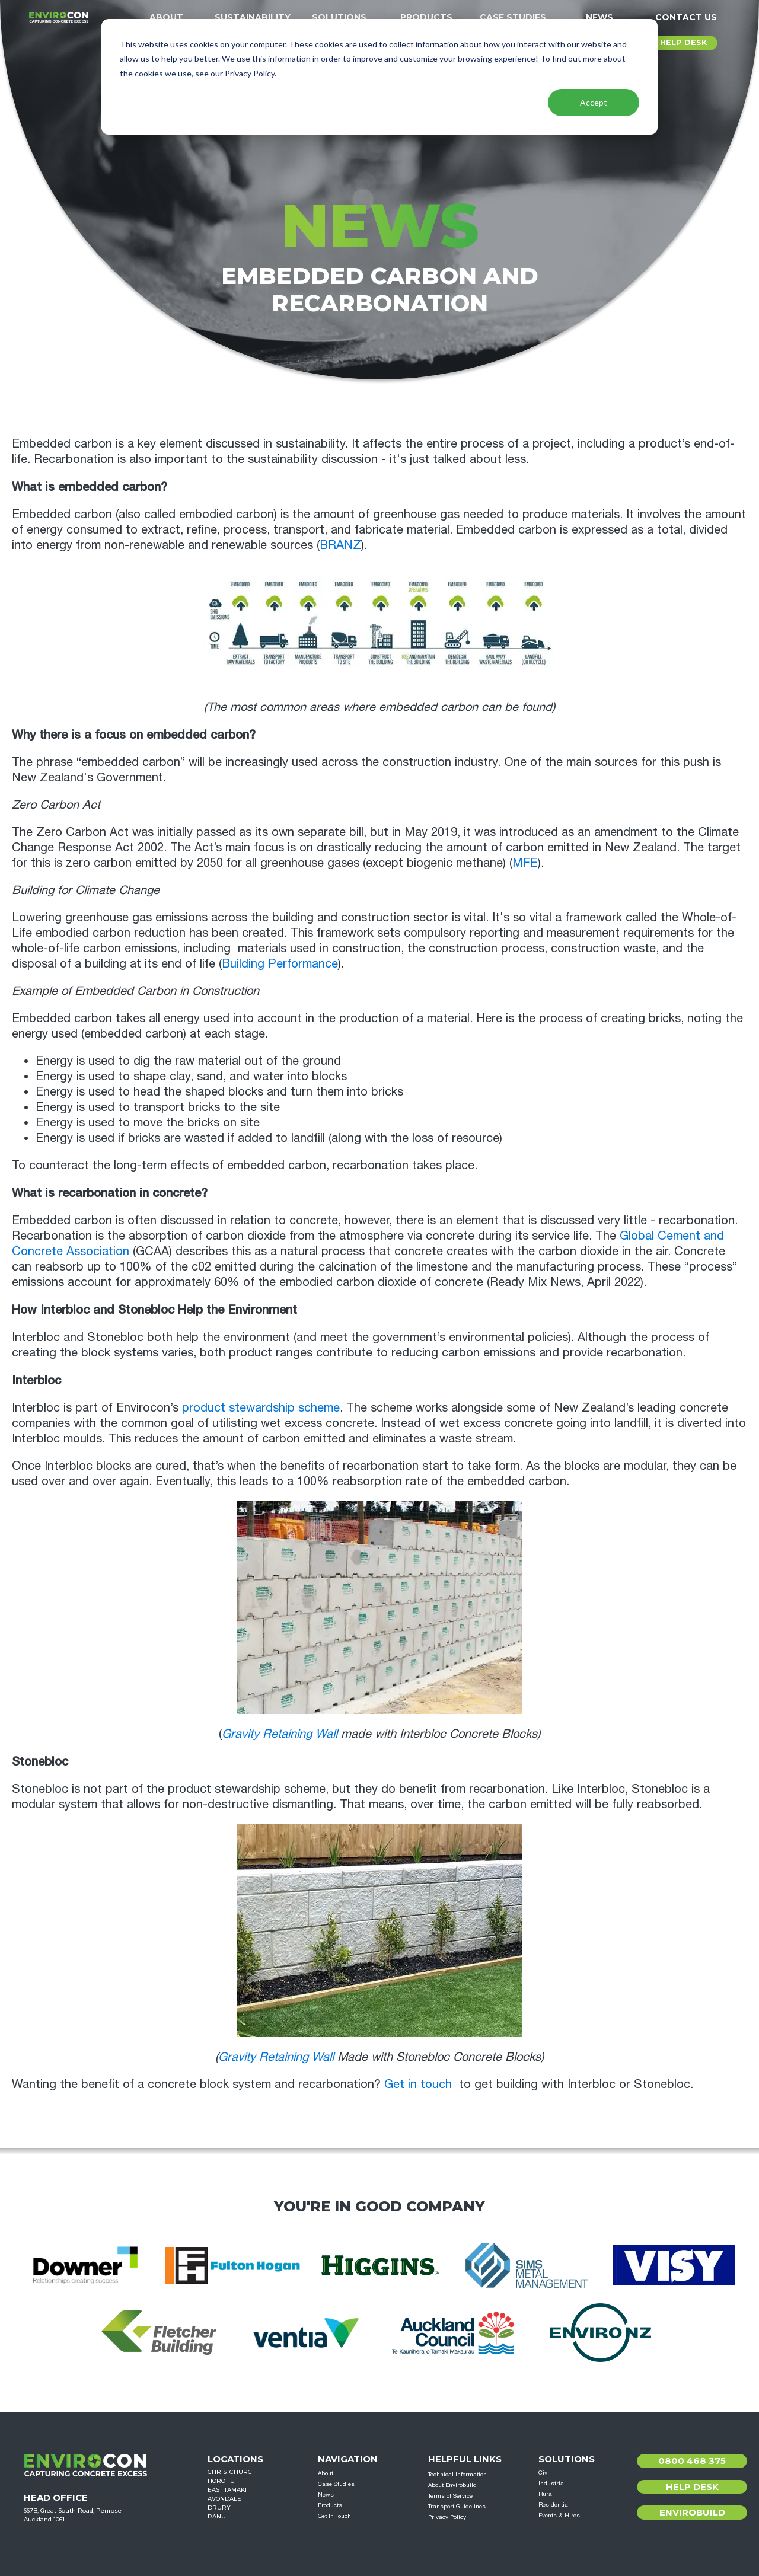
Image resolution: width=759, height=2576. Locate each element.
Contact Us (686, 17)
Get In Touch (334, 2515)
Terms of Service (450, 2495)
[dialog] (379, 77)
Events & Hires (559, 2514)
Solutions (339, 17)
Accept (593, 102)
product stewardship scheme (261, 1407)
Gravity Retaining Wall (279, 1733)
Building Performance (280, 963)
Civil (544, 2472)
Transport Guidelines (457, 2506)
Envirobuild (692, 2512)
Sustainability (253, 17)
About (166, 17)
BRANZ (340, 544)
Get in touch (418, 2083)
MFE (525, 862)
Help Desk (692, 2486)
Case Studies (513, 17)
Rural (546, 2493)
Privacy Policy (447, 2516)
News (599, 17)
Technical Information (457, 2474)
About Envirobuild (452, 2484)
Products (426, 17)
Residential (554, 2504)
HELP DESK (683, 42)
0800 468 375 (692, 2460)
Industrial (552, 2482)
